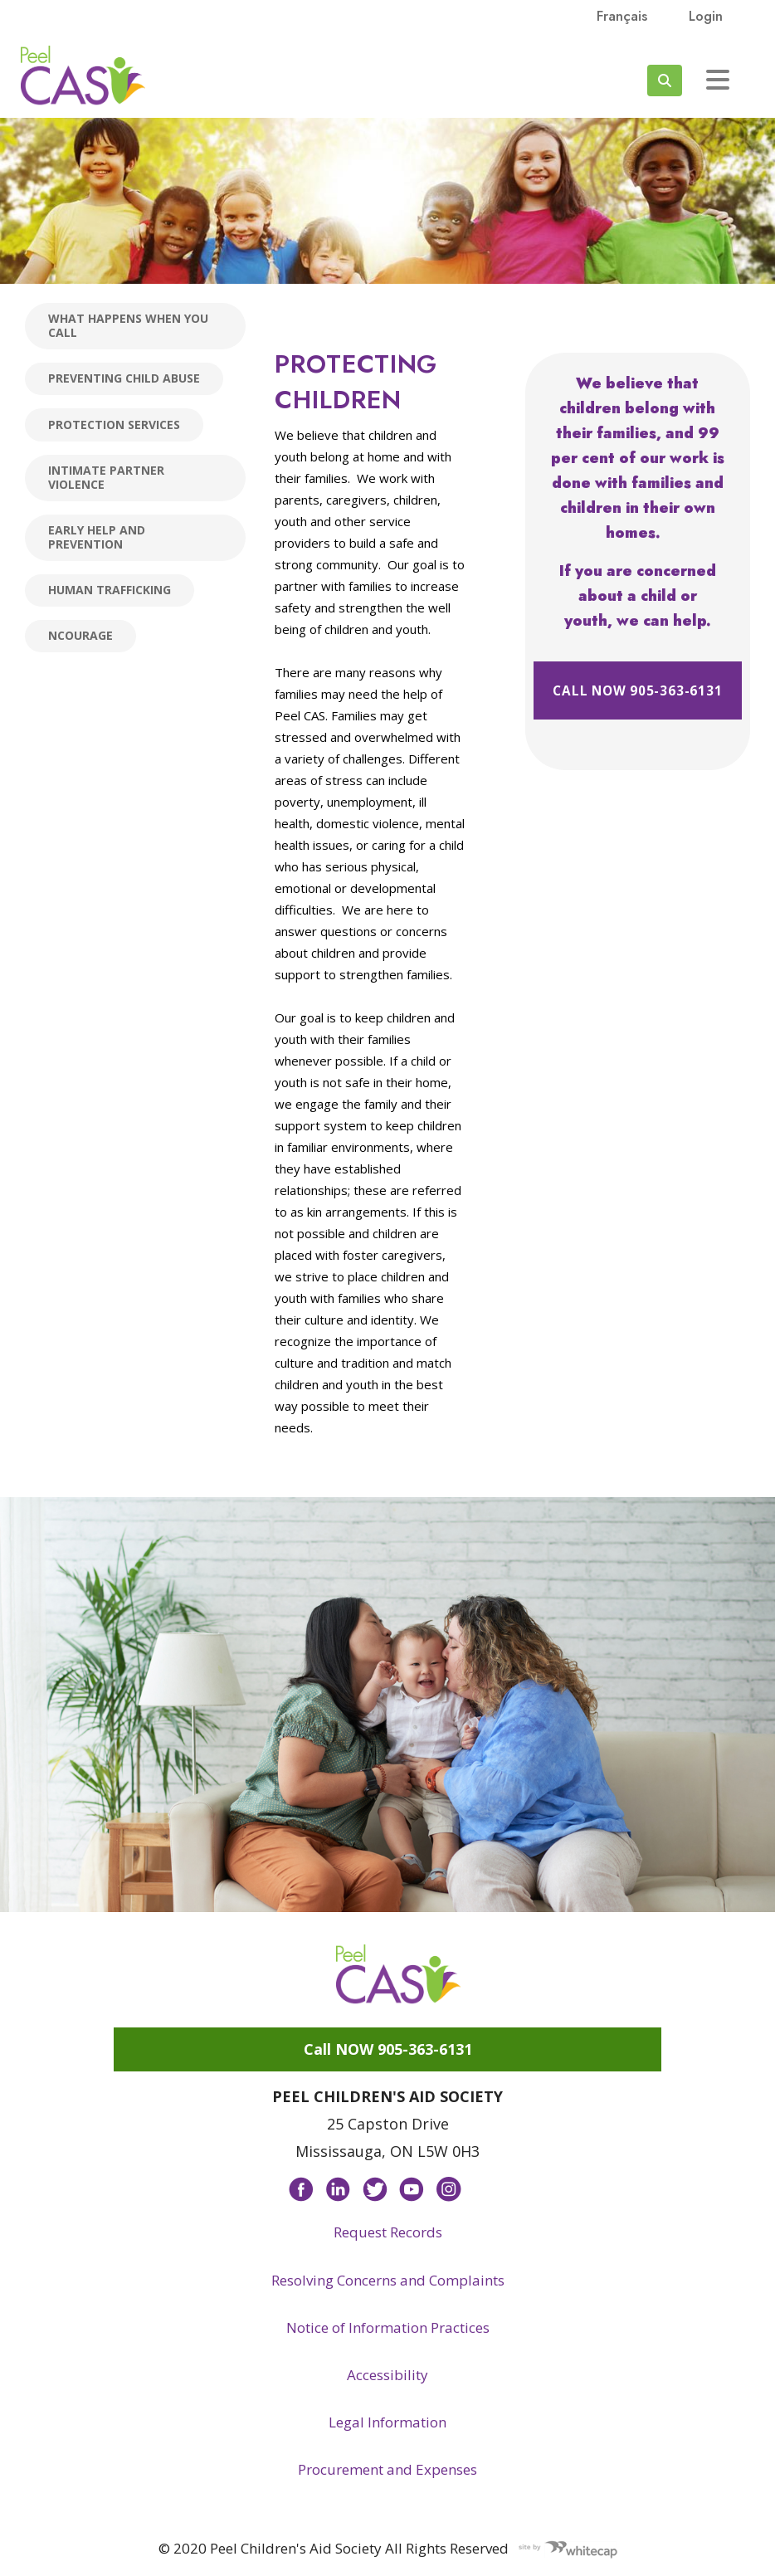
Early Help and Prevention (96, 537)
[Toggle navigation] (718, 79)
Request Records (388, 2232)
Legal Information (387, 2422)
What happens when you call (128, 325)
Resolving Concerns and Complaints (387, 2280)
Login (706, 16)
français (622, 16)
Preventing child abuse (124, 378)
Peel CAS (83, 75)
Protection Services (114, 424)
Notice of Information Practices (388, 2327)
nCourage (80, 635)
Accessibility (387, 2374)
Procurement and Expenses (387, 2469)
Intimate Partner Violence (106, 477)
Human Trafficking (109, 590)
